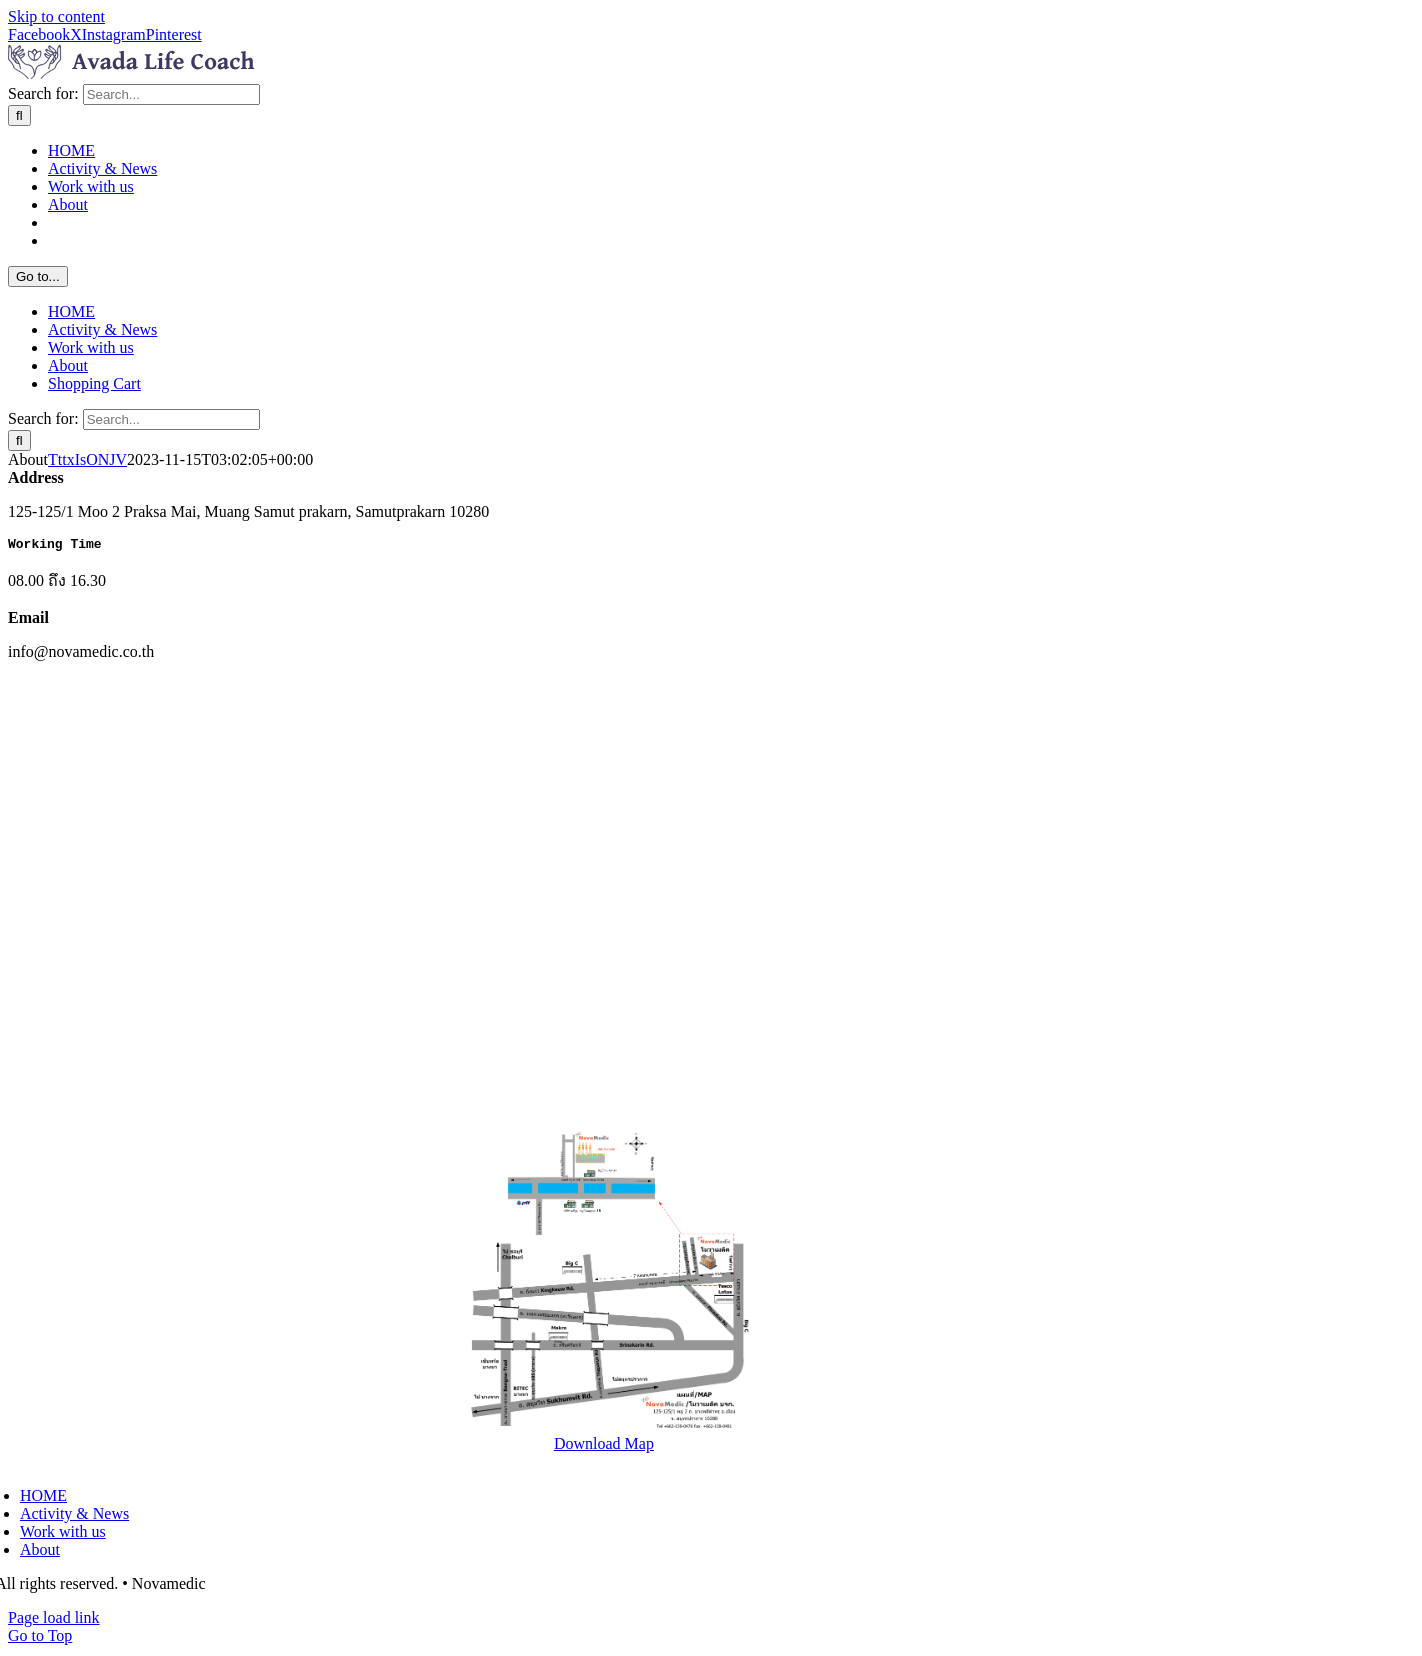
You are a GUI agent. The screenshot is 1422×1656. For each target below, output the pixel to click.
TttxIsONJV (87, 459)
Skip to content (56, 16)
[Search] (19, 115)
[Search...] (171, 94)
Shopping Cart (94, 383)
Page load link (54, 1620)
